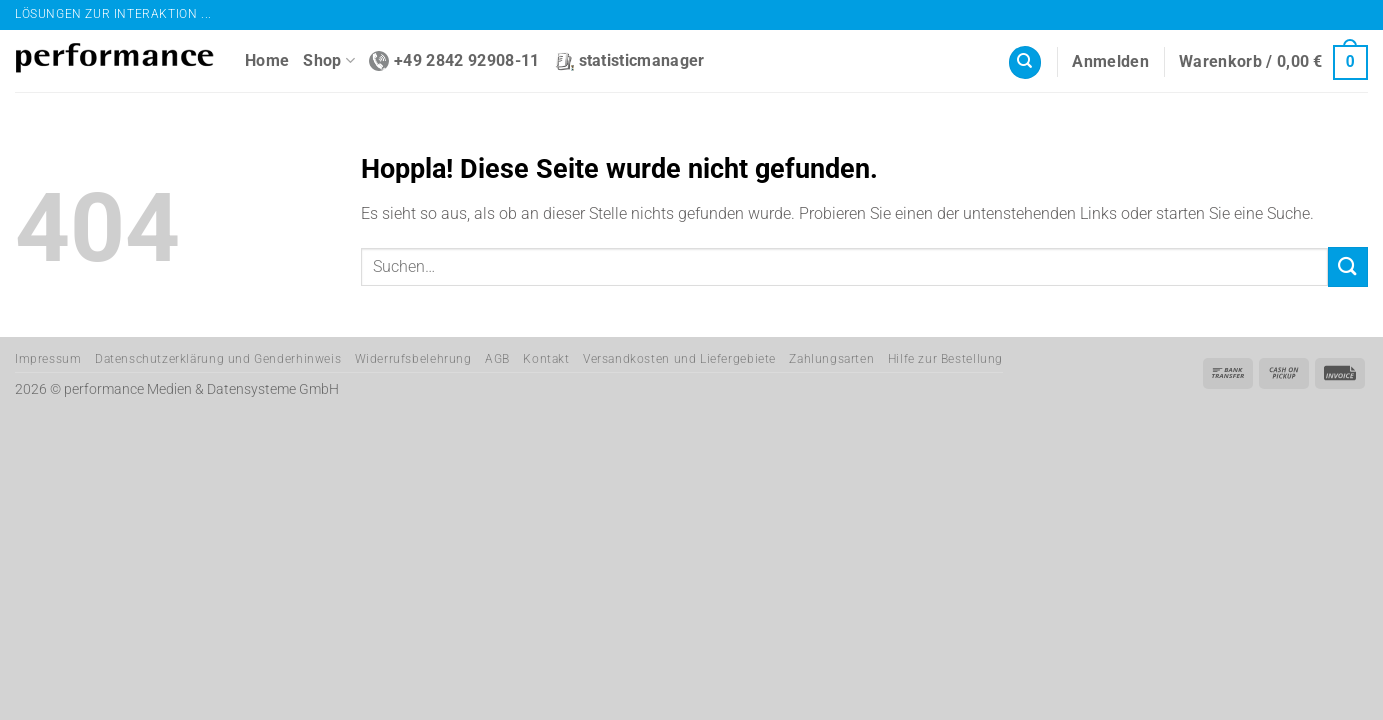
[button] (1110, 62)
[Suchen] (1025, 62)
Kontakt (546, 359)
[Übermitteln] (1348, 266)
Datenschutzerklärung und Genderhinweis (218, 359)
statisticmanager (629, 61)
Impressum (48, 359)
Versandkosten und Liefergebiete (679, 359)
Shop (329, 61)
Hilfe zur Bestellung (945, 359)
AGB (497, 359)
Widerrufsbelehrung (413, 359)
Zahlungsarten (831, 359)
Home (267, 60)
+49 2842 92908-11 (454, 61)
